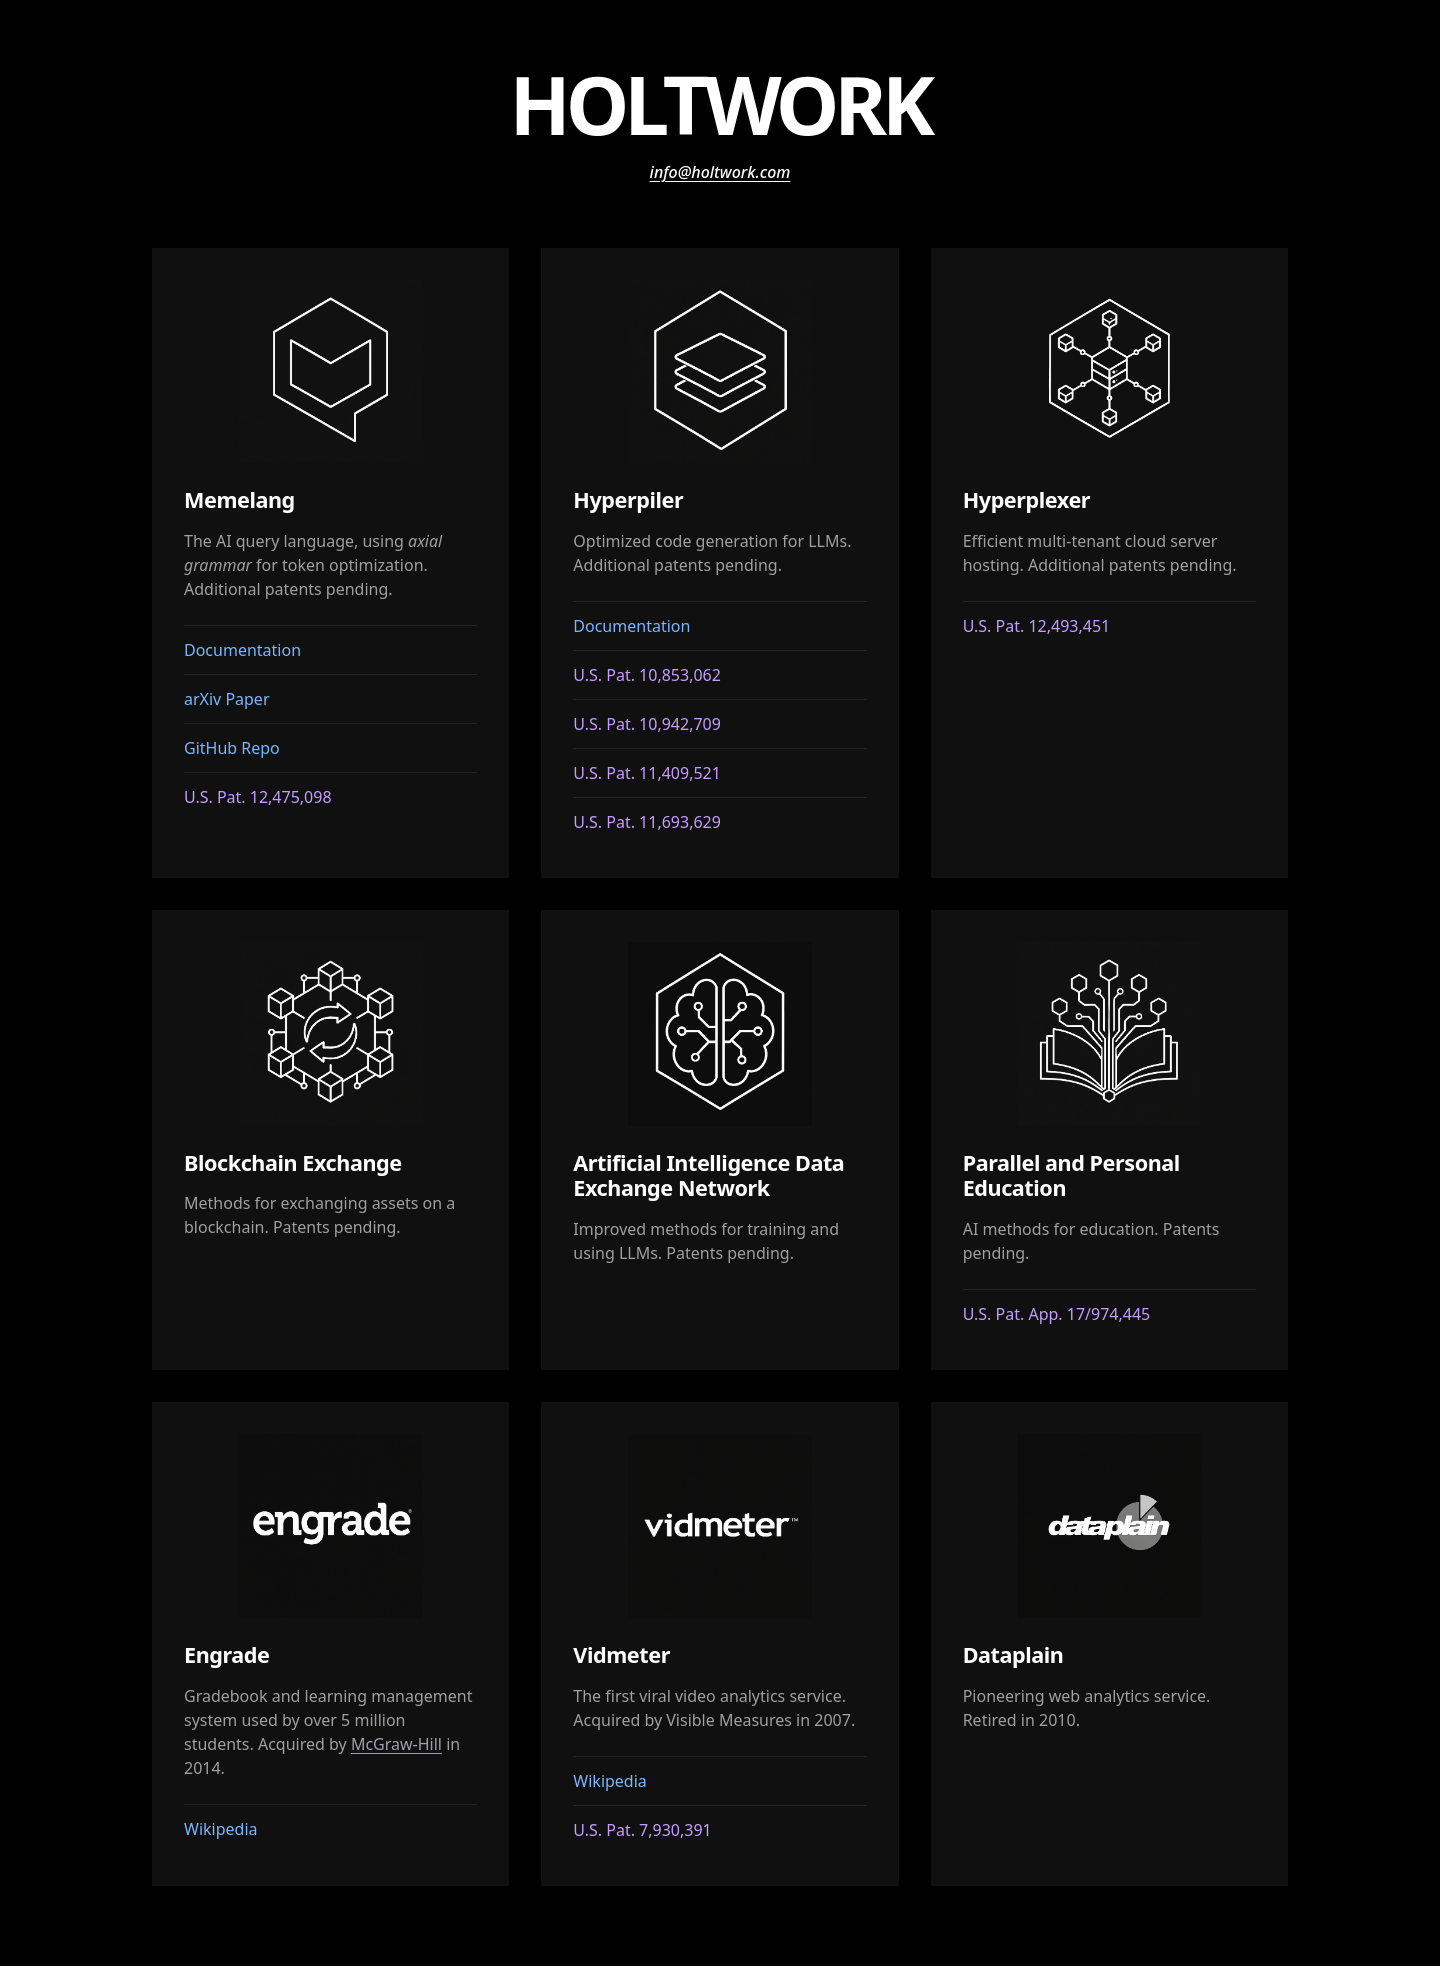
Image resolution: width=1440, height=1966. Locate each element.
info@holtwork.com (720, 172)
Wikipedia (221, 1829)
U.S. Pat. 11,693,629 (647, 822)
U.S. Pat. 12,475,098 (258, 797)
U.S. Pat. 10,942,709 (647, 724)
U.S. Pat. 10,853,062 (647, 675)
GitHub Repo (232, 748)
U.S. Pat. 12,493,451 (1037, 626)
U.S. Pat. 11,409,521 (647, 773)
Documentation (242, 650)
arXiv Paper (227, 699)
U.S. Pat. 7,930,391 (642, 1830)
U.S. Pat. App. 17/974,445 (1057, 1314)
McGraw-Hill (396, 1744)
